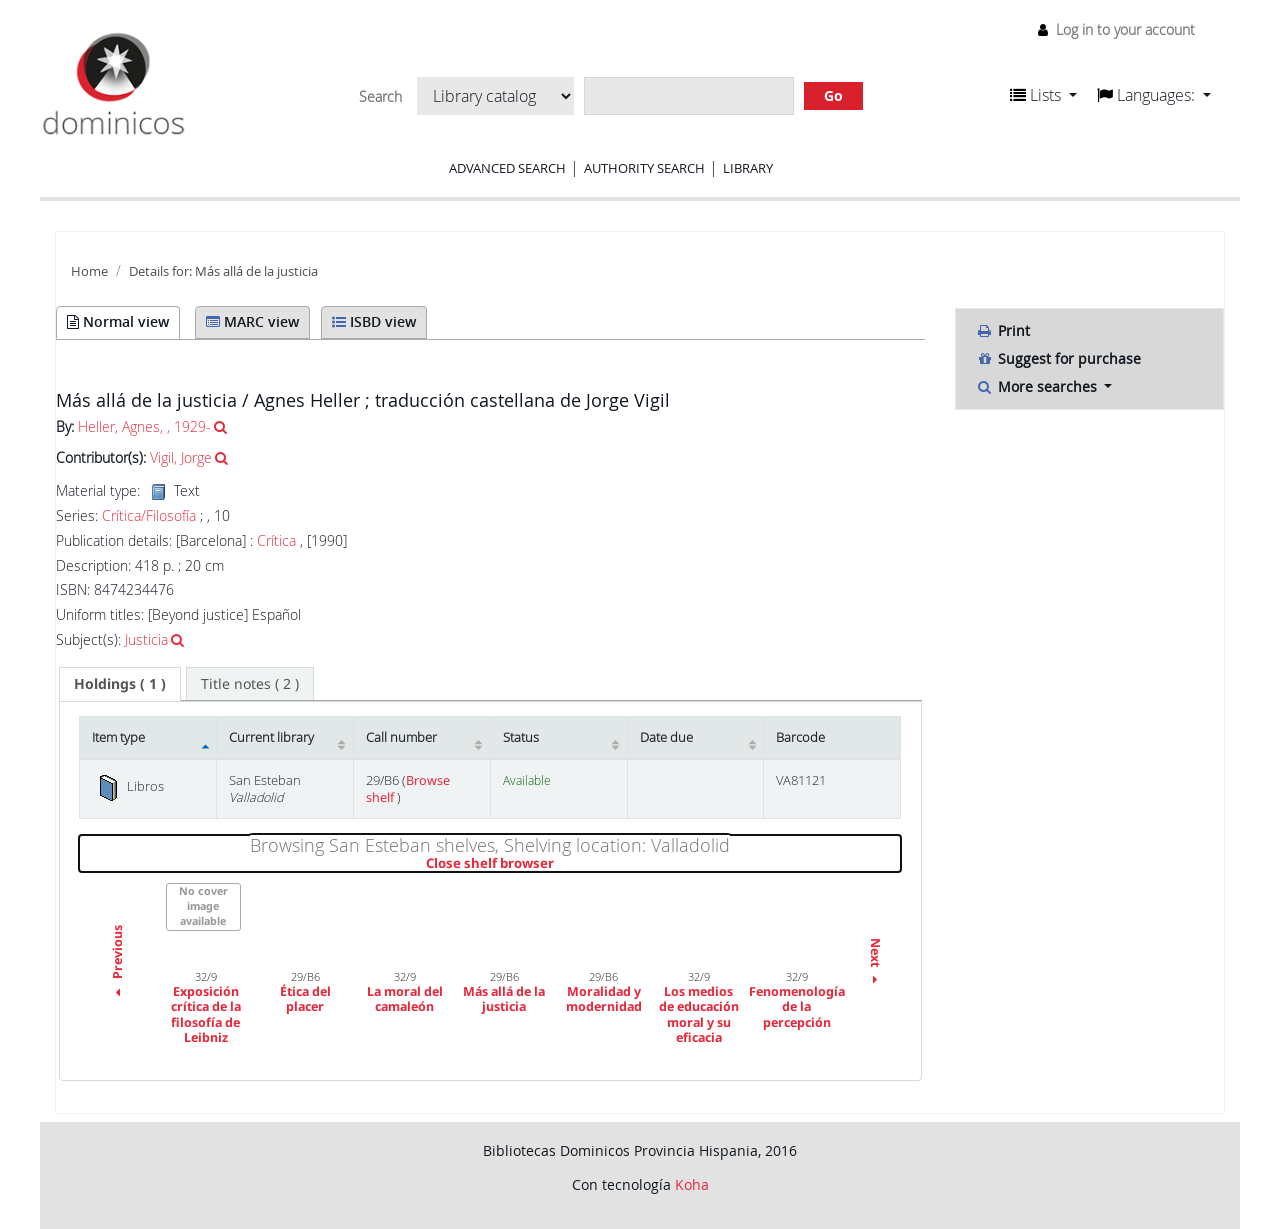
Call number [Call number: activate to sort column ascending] (401, 737)
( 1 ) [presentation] (120, 683)
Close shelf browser (558, 864)
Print (1003, 330)
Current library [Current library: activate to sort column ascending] (271, 737)
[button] (1043, 95)
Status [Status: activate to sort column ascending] (521, 737)
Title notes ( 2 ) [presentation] (250, 683)
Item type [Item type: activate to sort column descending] (118, 737)
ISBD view (374, 321)
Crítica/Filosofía (149, 516)
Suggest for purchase (1058, 358)
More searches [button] (1038, 386)
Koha (692, 1184)
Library (748, 168)
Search (380, 97)
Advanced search (507, 168)
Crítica (276, 540)
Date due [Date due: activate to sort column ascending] (666, 737)
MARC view (252, 321)
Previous (117, 964)
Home (89, 271)
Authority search (644, 168)
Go (833, 95)
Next (875, 963)
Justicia (146, 639)
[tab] (120, 684)
